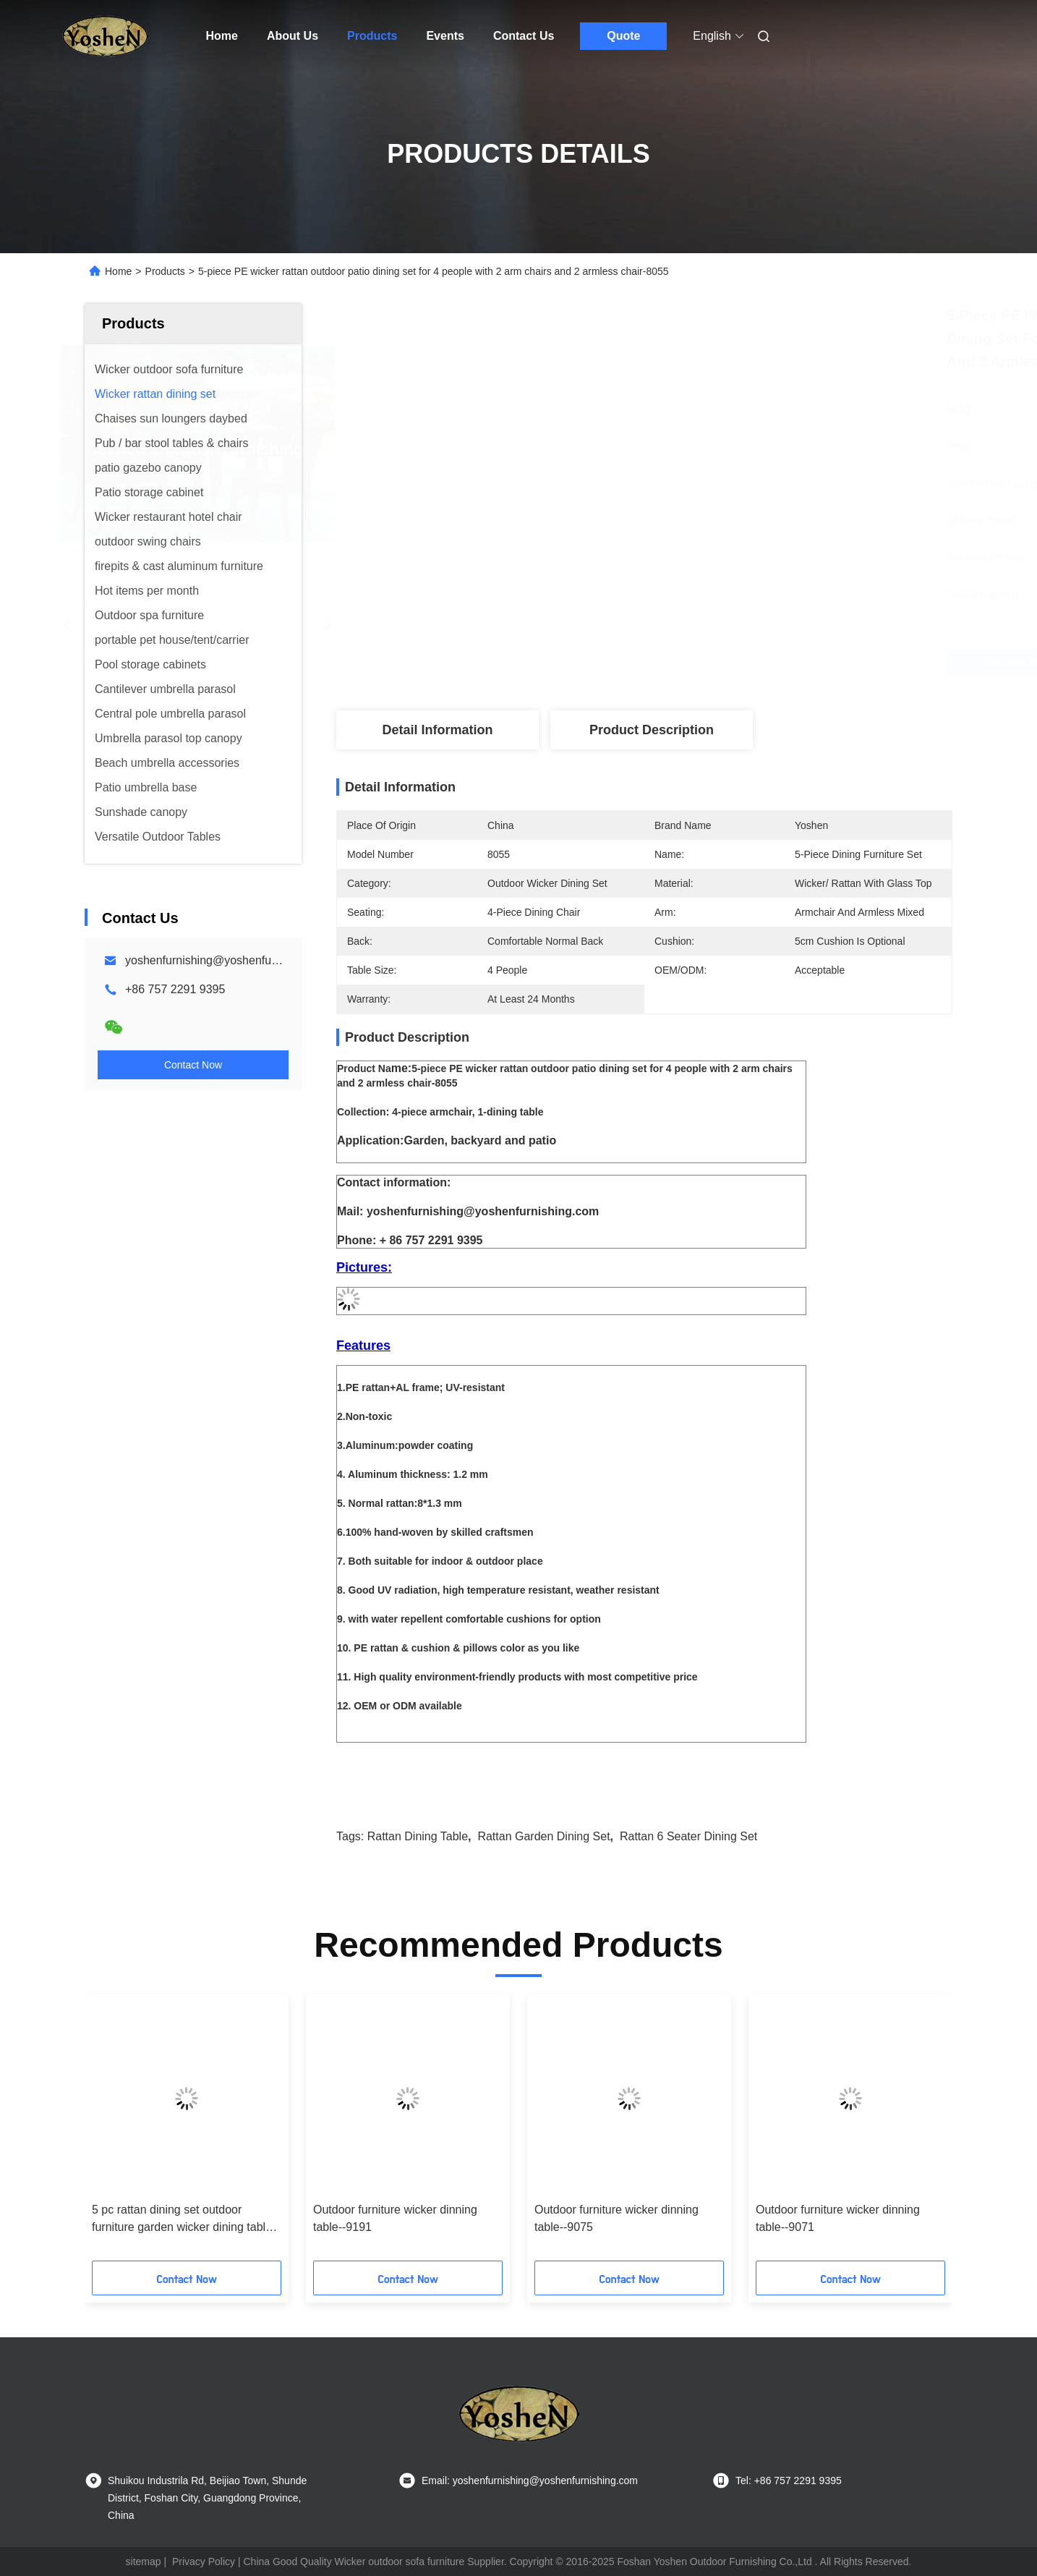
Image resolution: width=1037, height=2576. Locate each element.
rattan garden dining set (543, 1836)
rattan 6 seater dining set (688, 1836)
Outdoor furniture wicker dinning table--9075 (616, 2218)
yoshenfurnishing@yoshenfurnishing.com (231, 960)
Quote (623, 36)
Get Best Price (728, 662)
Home (222, 36)
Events (445, 36)
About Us (292, 36)
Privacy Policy (203, 2561)
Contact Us (523, 36)
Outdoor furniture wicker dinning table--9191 (395, 2218)
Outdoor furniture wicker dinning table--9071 (838, 2218)
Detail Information (437, 730)
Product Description (651, 730)
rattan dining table (417, 1836)
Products (372, 36)
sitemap (143, 2561)
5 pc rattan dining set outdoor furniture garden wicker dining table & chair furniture (182, 2219)
